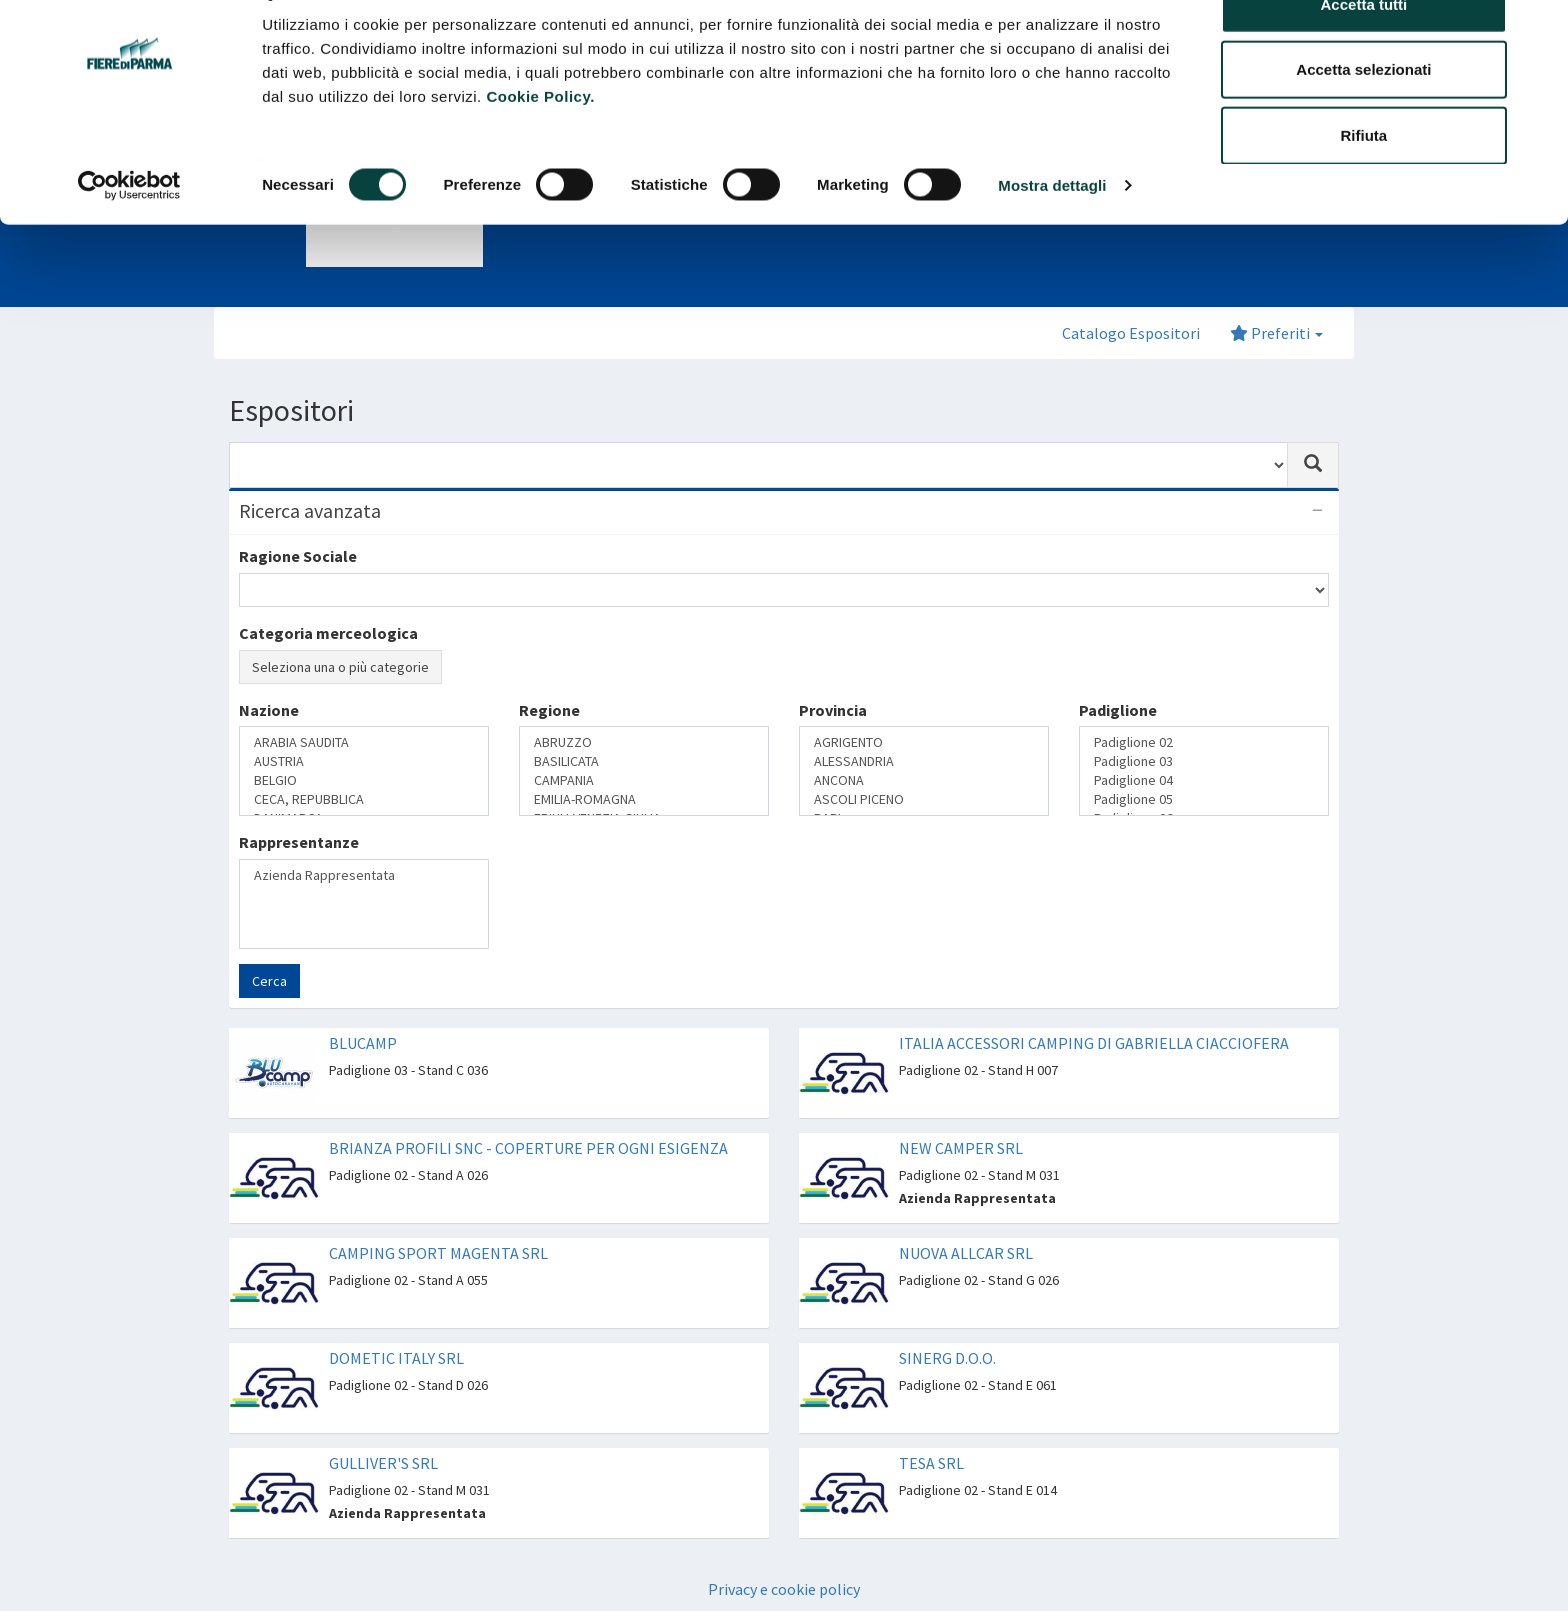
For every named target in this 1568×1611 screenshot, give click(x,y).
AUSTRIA (364, 761)
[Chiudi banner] (1537, 31)
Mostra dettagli (1052, 233)
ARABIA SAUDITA (364, 742)
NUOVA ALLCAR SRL (966, 1253)
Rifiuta (1364, 183)
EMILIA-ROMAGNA (644, 799)
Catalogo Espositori (1131, 333)
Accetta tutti (1364, 52)
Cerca (269, 981)
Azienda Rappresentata (364, 875)
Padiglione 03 (1204, 761)
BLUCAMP (363, 1043)
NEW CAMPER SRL (961, 1148)
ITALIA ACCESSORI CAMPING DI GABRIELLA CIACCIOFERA (1094, 1043)
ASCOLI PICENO (924, 799)
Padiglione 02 (1204, 742)
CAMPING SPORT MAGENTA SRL (438, 1253)
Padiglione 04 (1204, 780)
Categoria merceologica (328, 633)
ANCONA (924, 780)
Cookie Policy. (540, 144)
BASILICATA (644, 761)
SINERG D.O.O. (947, 1358)
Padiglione (1118, 710)
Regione (549, 710)
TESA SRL (931, 1463)
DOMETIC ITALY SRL (396, 1358)
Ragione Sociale (298, 556)
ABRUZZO (644, 742)
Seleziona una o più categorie (340, 667)
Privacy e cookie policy (784, 1589)
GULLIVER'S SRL (383, 1463)
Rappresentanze (299, 842)
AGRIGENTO (924, 742)
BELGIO (364, 780)
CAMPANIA (644, 780)
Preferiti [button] (1276, 333)
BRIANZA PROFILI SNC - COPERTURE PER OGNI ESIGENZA (528, 1148)
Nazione (269, 710)
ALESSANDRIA (924, 761)
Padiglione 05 (1204, 799)
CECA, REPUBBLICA (364, 799)
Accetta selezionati (1363, 118)
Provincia (833, 710)
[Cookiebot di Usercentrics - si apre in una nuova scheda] (129, 234)
